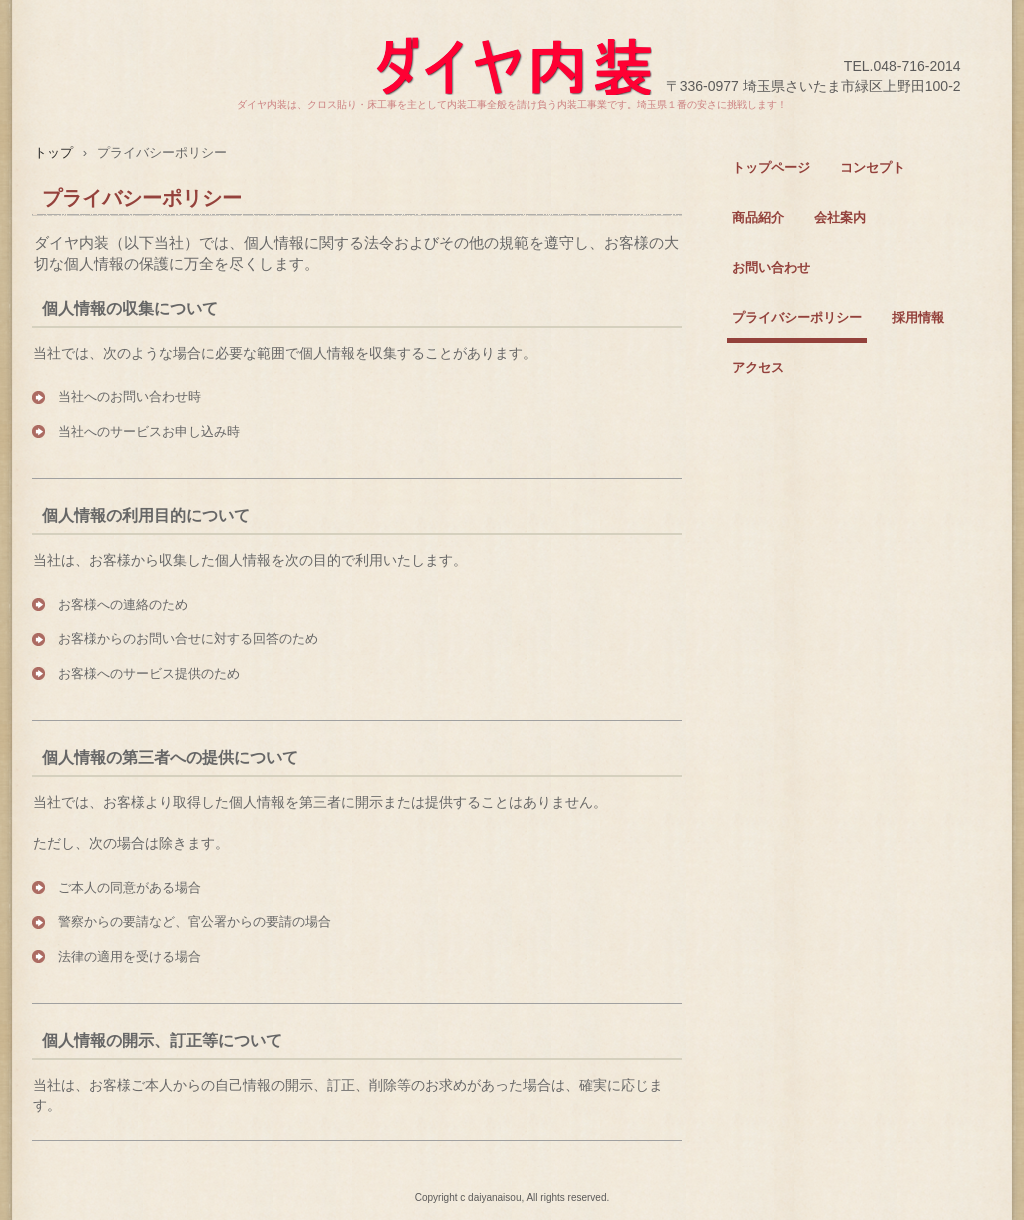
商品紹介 (758, 217)
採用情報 (918, 317)
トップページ (771, 167)
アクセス (758, 367)
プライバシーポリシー (797, 317)
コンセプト (872, 167)
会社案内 (840, 217)
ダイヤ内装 (512, 47)
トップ (53, 152)
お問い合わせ (771, 267)
